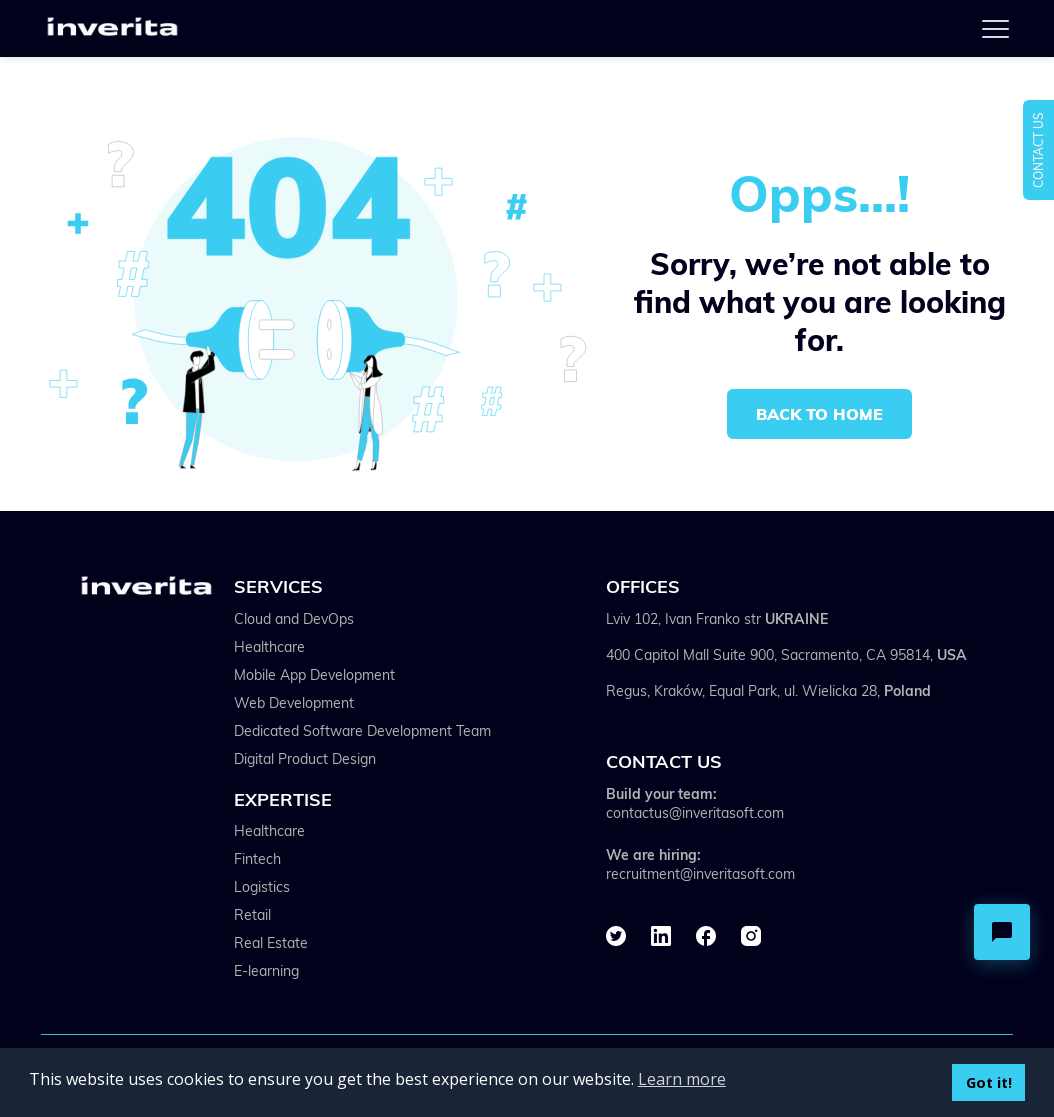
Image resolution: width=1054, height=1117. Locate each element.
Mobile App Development (314, 675)
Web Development (294, 703)
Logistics (262, 887)
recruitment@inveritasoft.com (700, 874)
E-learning (266, 971)
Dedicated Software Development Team (362, 731)
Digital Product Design (305, 759)
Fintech (257, 859)
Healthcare (269, 647)
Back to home (819, 414)
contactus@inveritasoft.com (695, 813)
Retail (252, 915)
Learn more (682, 1079)
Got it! (989, 1082)
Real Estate (271, 943)
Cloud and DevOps (294, 619)
